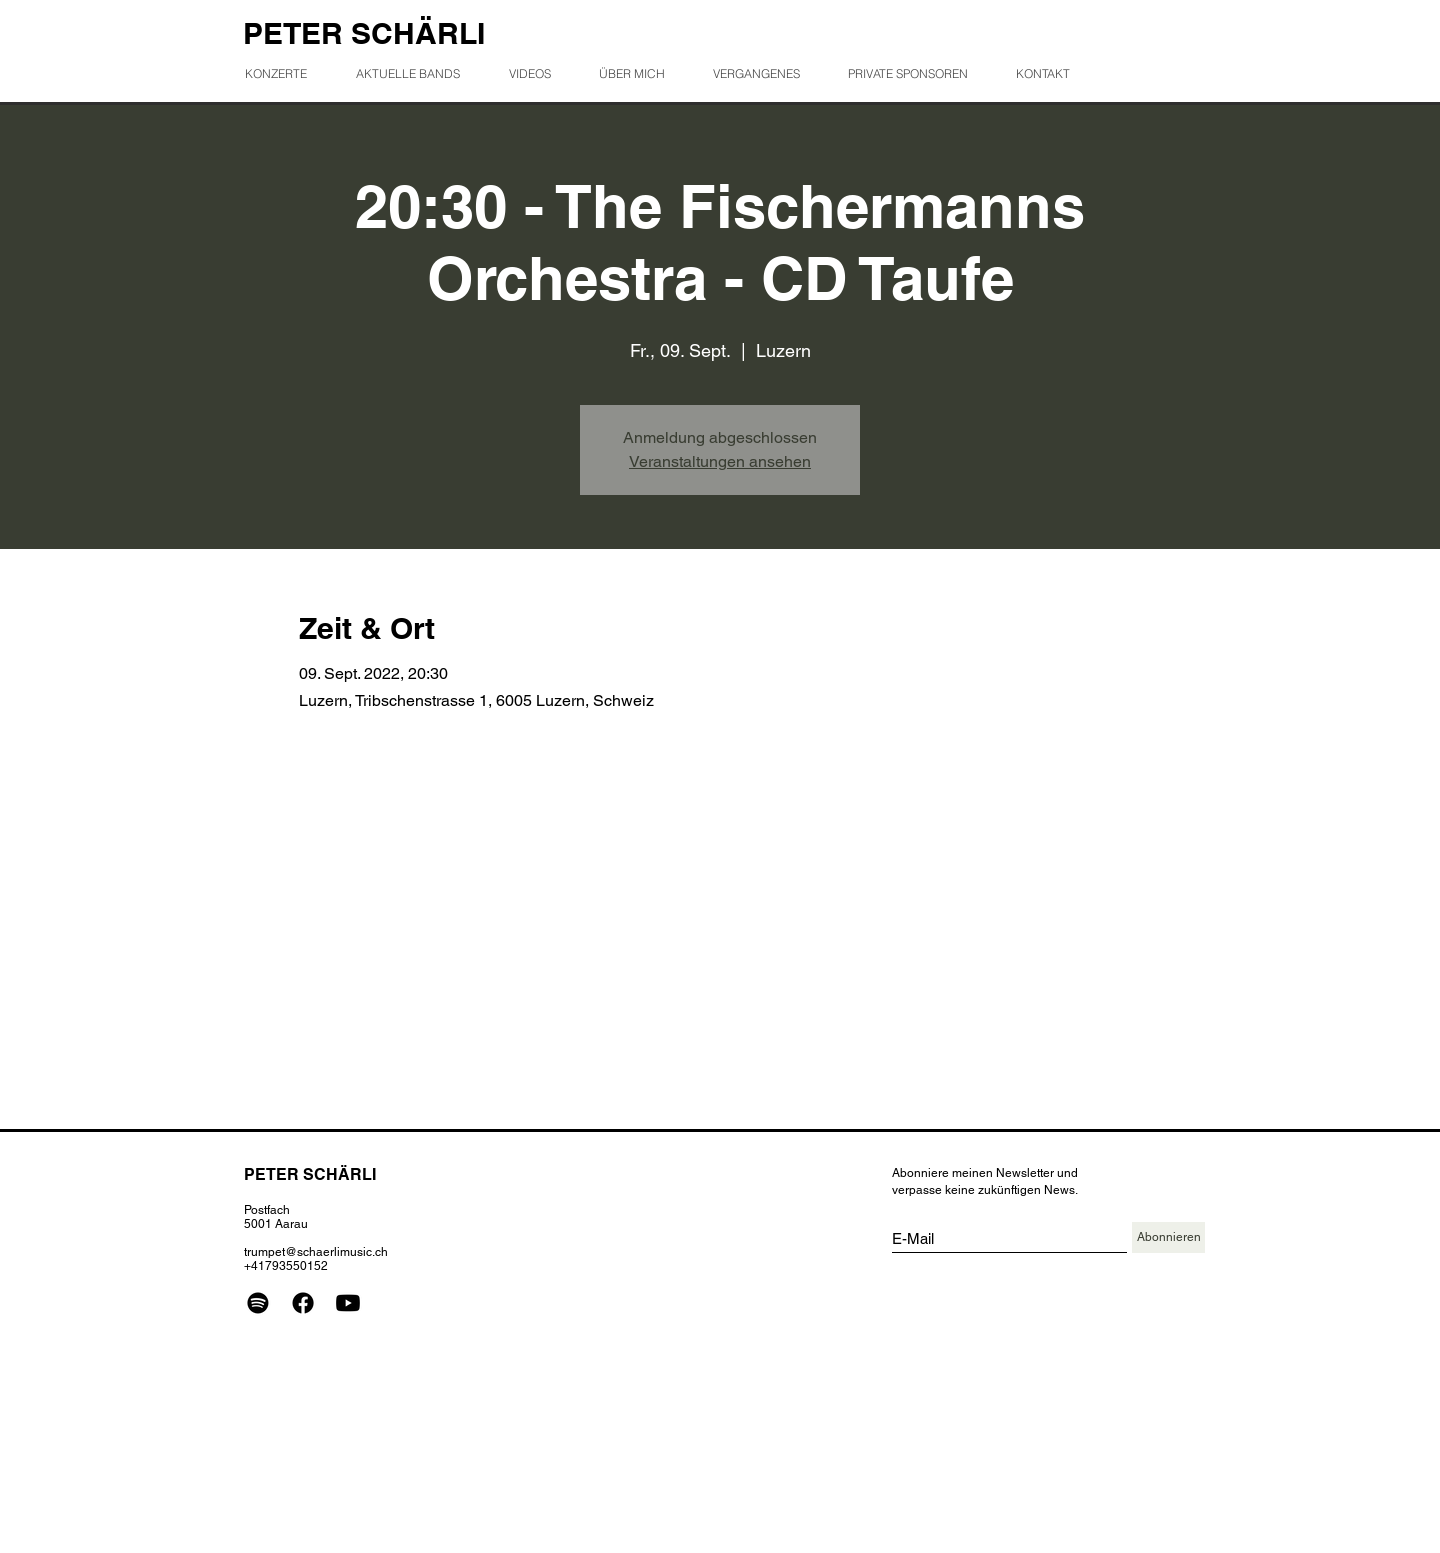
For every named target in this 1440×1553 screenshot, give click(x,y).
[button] (764, 73)
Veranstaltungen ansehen (720, 461)
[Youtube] (348, 1303)
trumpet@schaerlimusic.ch (316, 1252)
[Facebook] (303, 1303)
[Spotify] (258, 1303)
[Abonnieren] (1168, 1237)
